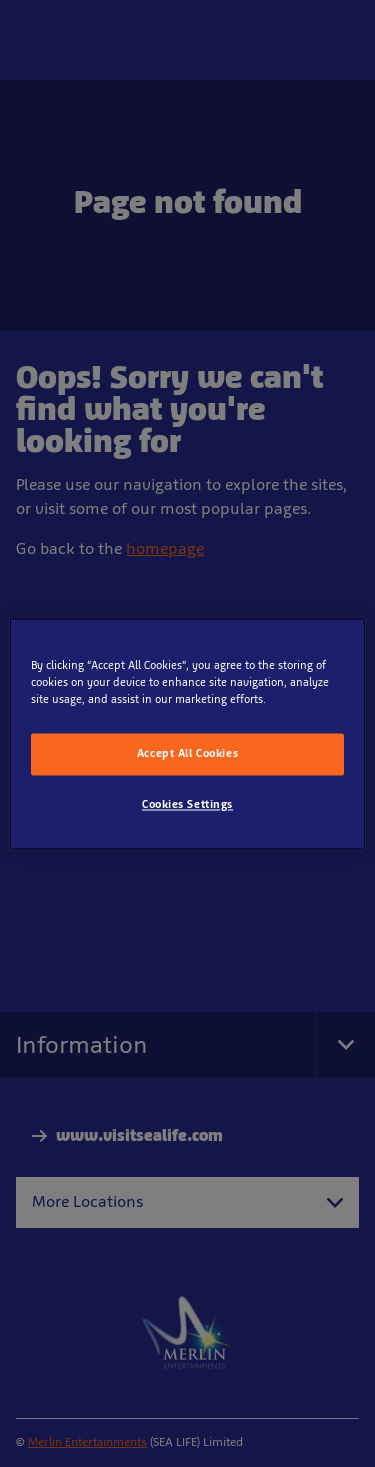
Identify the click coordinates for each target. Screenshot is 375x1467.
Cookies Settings (187, 804)
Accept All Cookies (187, 753)
